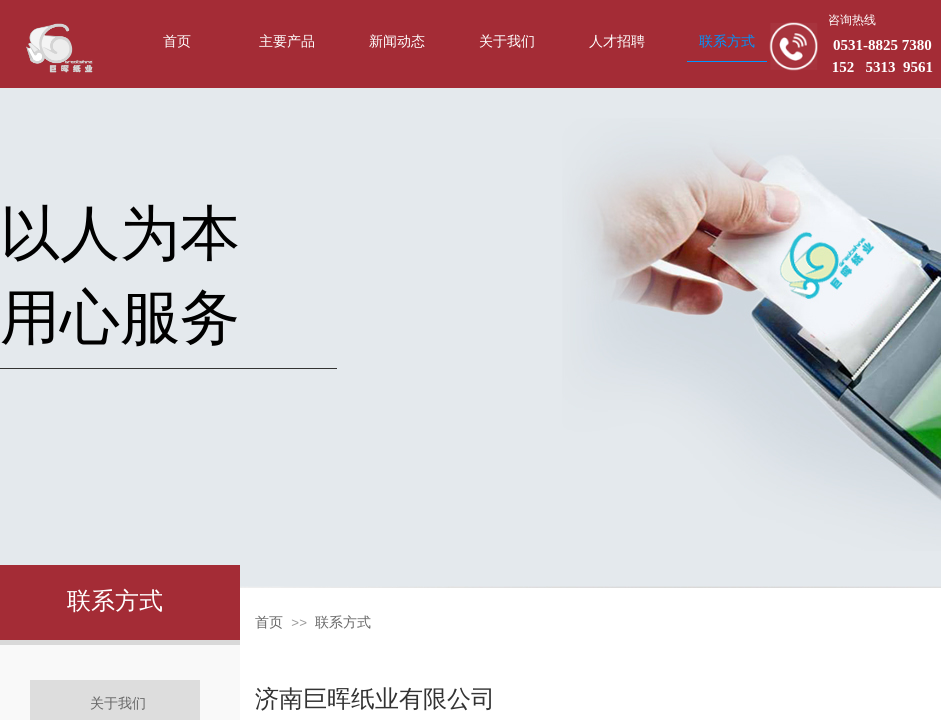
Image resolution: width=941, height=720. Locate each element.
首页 (269, 622)
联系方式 (343, 622)
